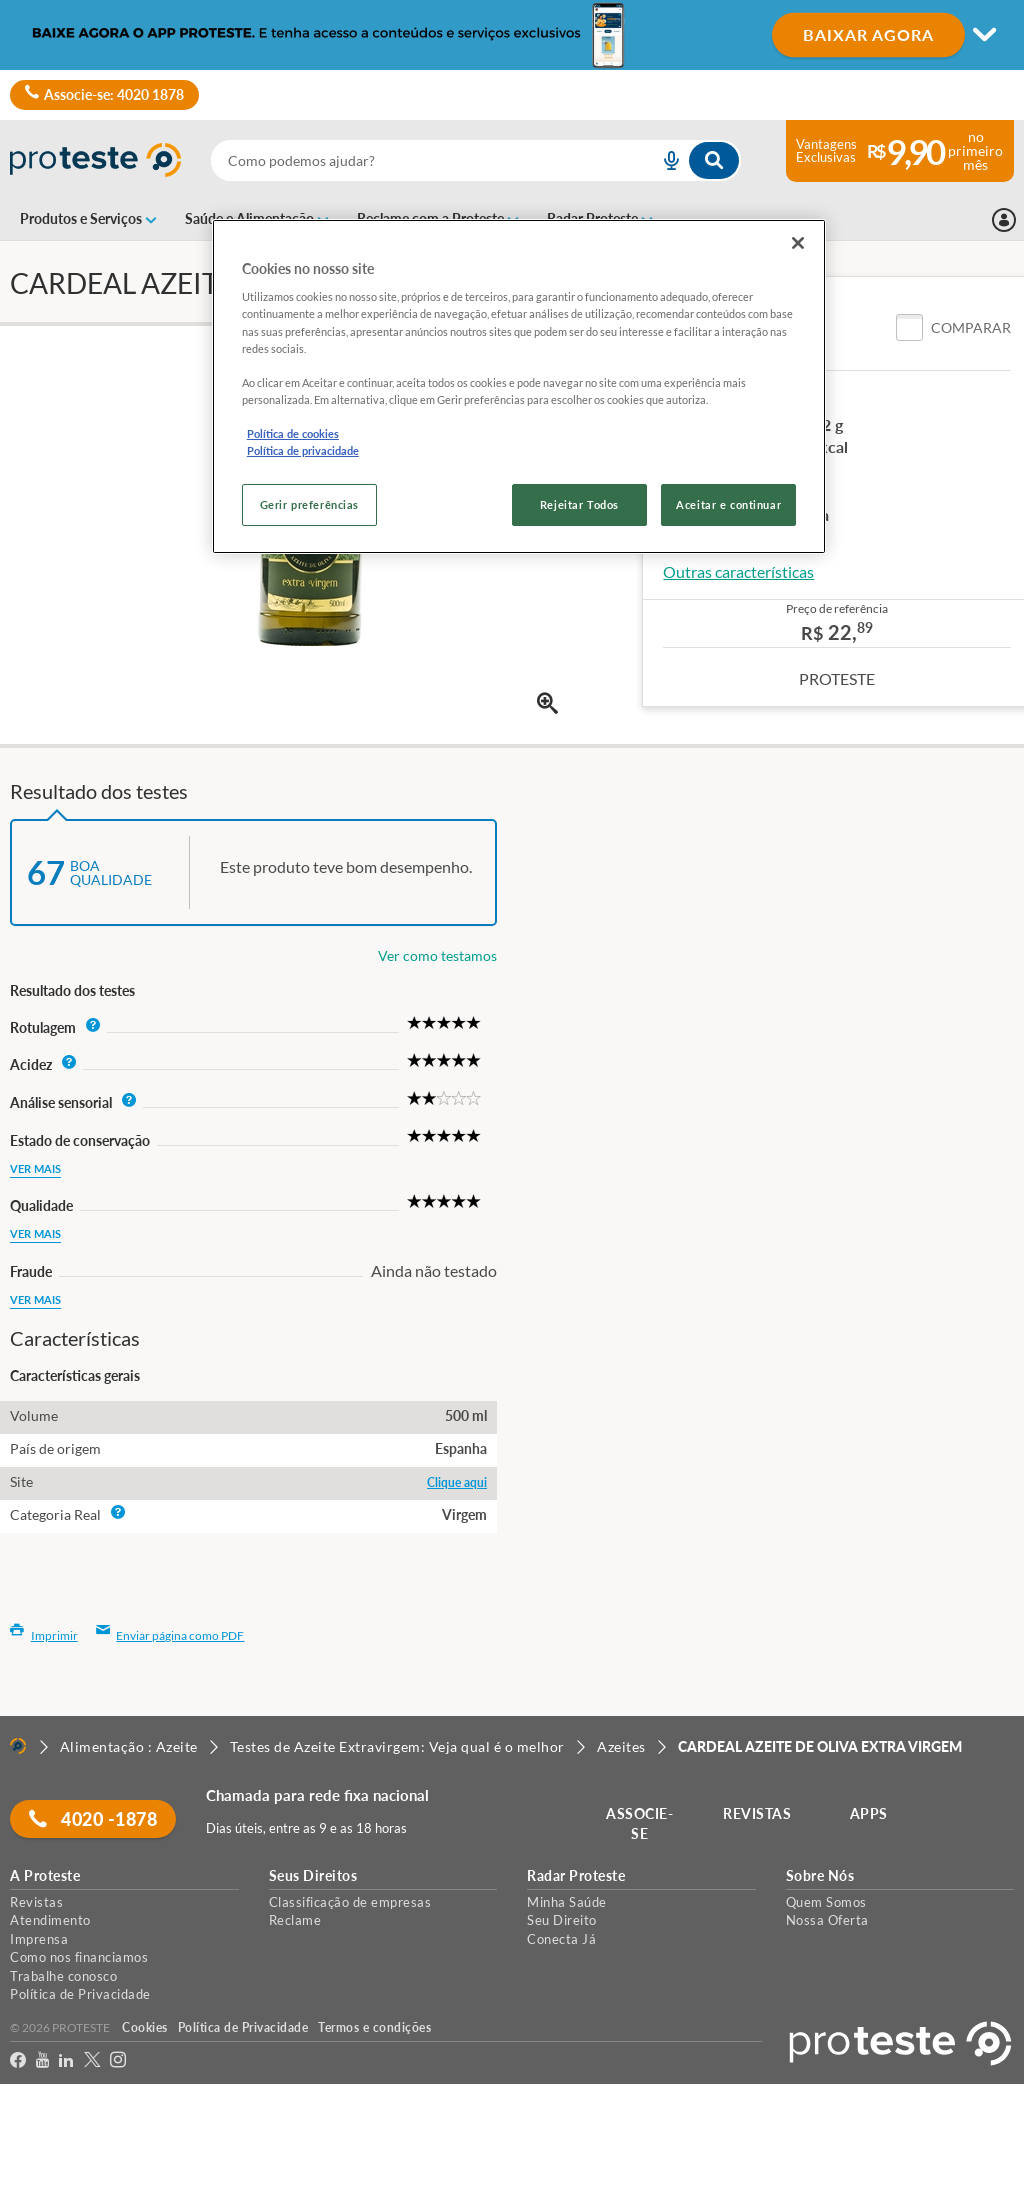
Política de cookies (293, 433)
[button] (953, 328)
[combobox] (475, 160)
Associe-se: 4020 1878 (104, 95)
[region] (519, 386)
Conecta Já (561, 1939)
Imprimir (44, 1635)
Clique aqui (457, 1482)
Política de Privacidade (80, 1994)
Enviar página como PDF (170, 1635)
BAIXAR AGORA (868, 34)
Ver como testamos (437, 955)
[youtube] (42, 2063)
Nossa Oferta (827, 1920)
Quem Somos (826, 1902)
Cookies (145, 2027)
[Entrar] (1004, 220)
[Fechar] (798, 243)
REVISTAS (759, 1813)
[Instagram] (118, 2063)
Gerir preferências (309, 504)
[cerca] (411, 160)
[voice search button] (663, 160)
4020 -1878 (95, 1819)
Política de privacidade (303, 450)
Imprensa (39, 1939)
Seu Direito (562, 1920)
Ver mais (35, 1168)
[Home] (18, 1746)
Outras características (738, 571)
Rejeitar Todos (579, 504)
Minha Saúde (567, 1902)
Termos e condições (374, 2027)
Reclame (295, 1920)
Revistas (36, 1902)
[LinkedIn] (66, 2063)
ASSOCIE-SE (641, 1823)
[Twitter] (92, 2063)
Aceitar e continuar (728, 504)
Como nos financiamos (79, 1957)
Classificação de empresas (350, 1902)
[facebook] (18, 2063)
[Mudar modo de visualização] (512, 35)
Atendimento (50, 1920)
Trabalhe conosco (63, 1976)
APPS (871, 1813)
